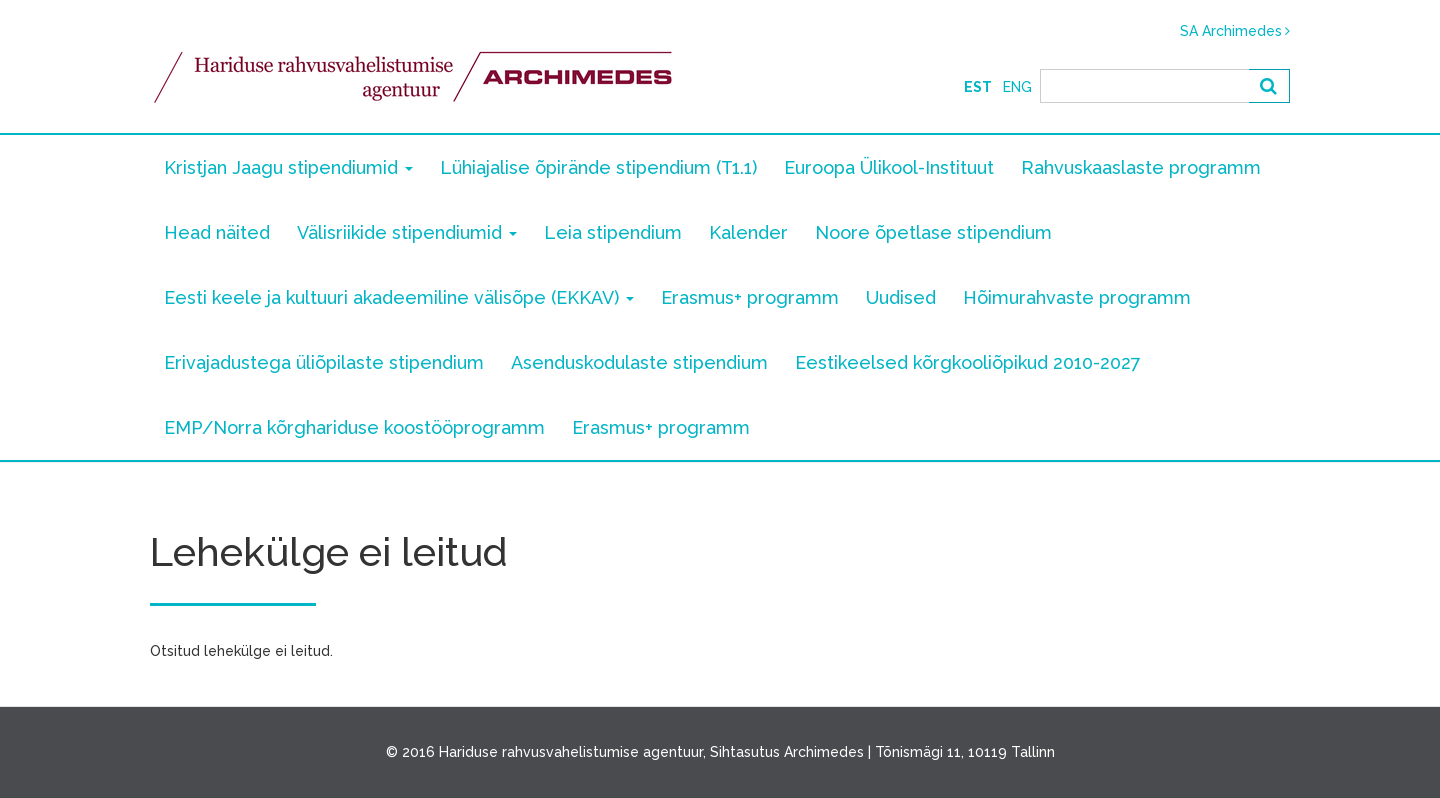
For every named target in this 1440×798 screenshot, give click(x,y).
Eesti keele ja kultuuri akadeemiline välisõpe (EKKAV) (399, 297)
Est (978, 87)
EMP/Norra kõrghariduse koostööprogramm (354, 427)
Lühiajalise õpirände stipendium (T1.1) (598, 167)
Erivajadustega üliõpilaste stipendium (324, 362)
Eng (1017, 87)
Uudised (901, 297)
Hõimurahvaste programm (1077, 297)
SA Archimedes (1231, 31)
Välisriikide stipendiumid (407, 232)
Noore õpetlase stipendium (933, 232)
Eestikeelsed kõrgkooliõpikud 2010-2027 (968, 362)
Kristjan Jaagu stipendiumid (288, 167)
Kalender (748, 232)
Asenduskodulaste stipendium (639, 362)
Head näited (217, 232)
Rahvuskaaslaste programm (1141, 167)
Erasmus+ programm (750, 297)
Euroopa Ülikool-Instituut (889, 167)
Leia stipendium (613, 232)
